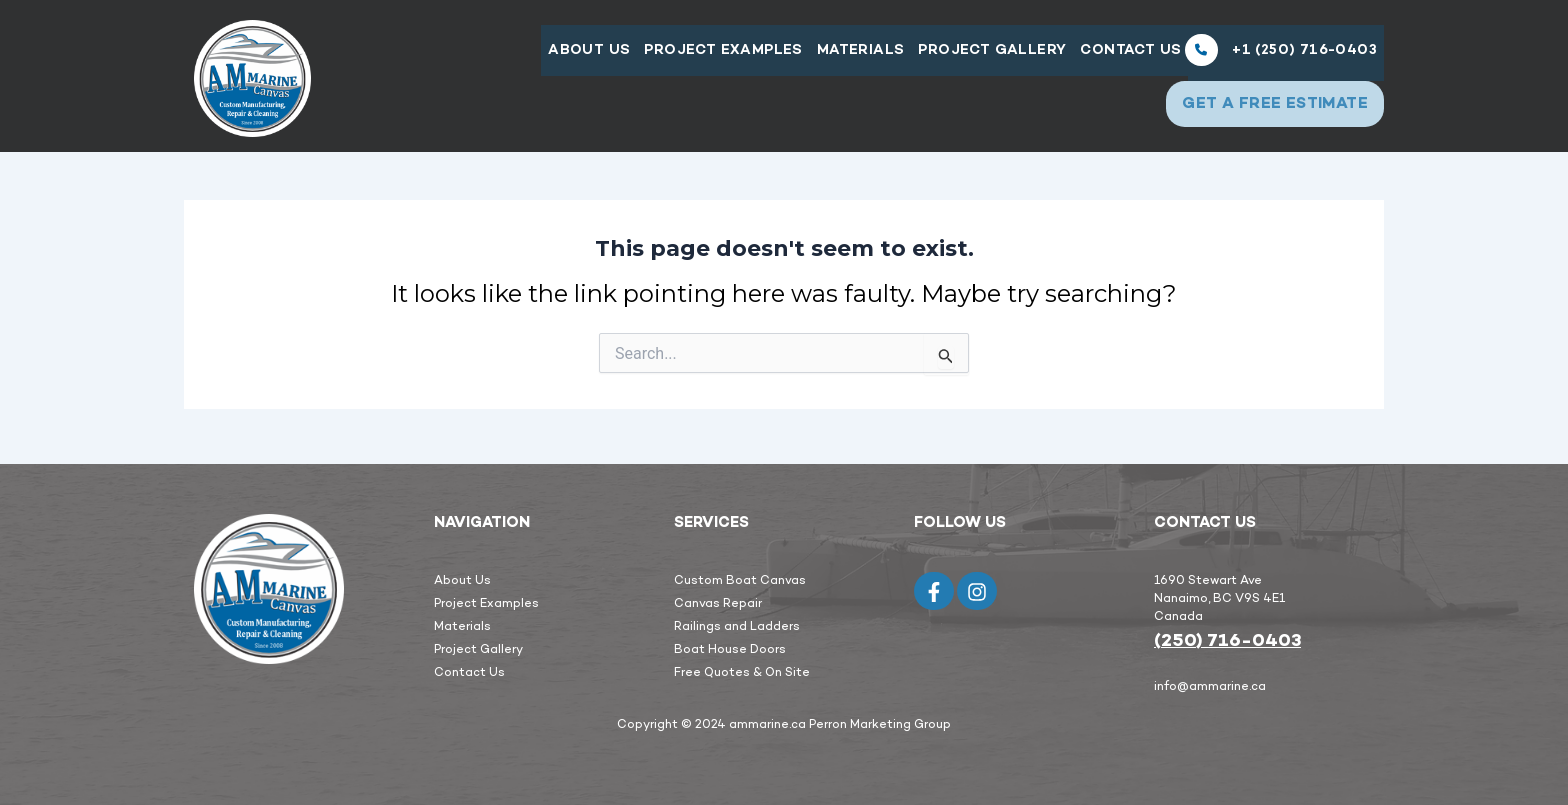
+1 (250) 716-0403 (1281, 55)
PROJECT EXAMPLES (714, 55)
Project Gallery (987, 55)
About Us (578, 55)
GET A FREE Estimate (1269, 108)
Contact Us (1127, 55)
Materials (854, 55)
